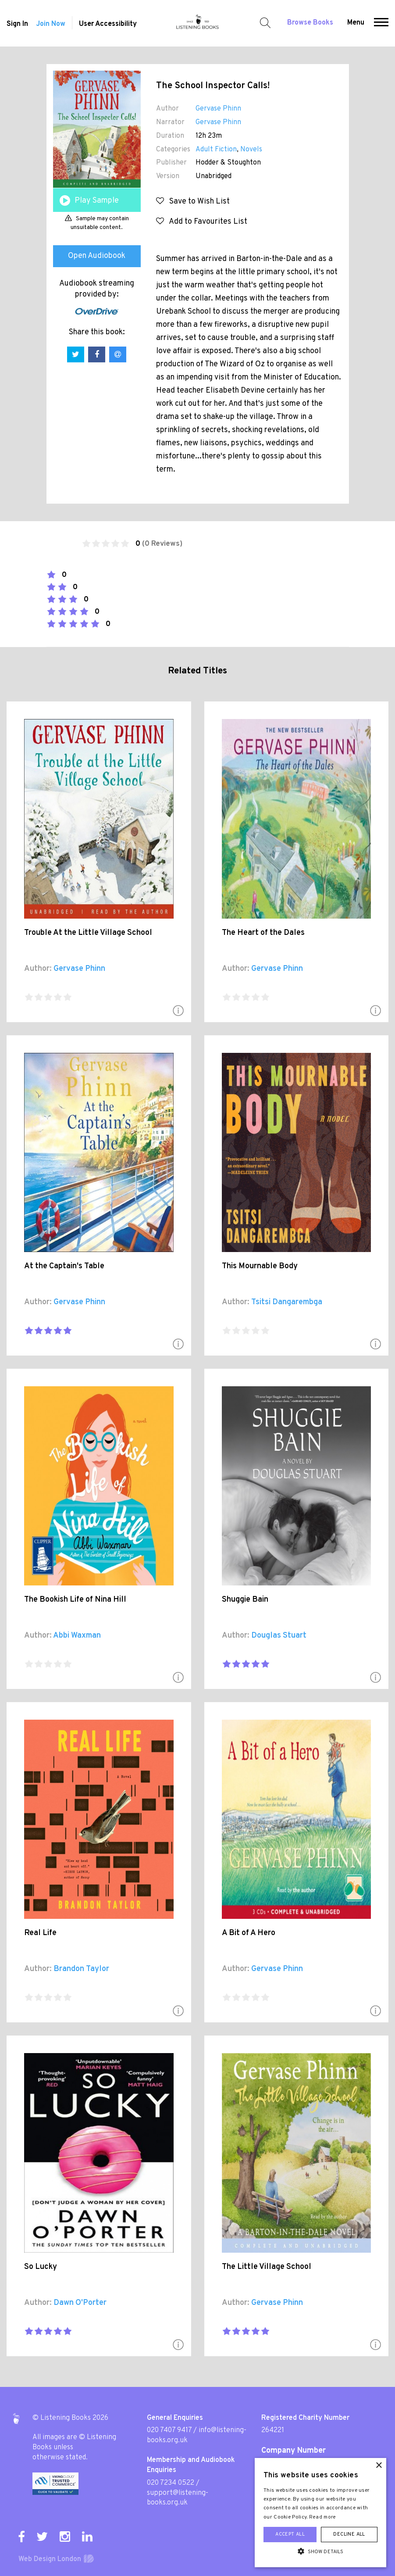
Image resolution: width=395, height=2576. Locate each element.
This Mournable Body (260, 1266)
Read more (322, 2517)
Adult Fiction (216, 149)
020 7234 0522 (170, 2483)
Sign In (17, 24)
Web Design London (49, 2559)
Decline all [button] (349, 2534)
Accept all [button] (290, 2534)
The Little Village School (266, 2267)
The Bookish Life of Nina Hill (75, 1600)
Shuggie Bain (245, 1600)
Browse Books (310, 22)
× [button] (378, 2465)
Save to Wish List (193, 202)
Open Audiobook (96, 256)
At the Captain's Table (64, 1266)
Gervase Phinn (218, 108)
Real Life (40, 1933)
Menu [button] (355, 22)
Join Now (50, 24)
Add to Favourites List (201, 222)
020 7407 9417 (169, 2430)
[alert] (320, 2512)
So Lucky (40, 2267)
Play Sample (97, 201)
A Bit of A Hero (248, 1933)
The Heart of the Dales (263, 933)
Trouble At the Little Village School (88, 933)
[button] (381, 23)
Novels (251, 149)
